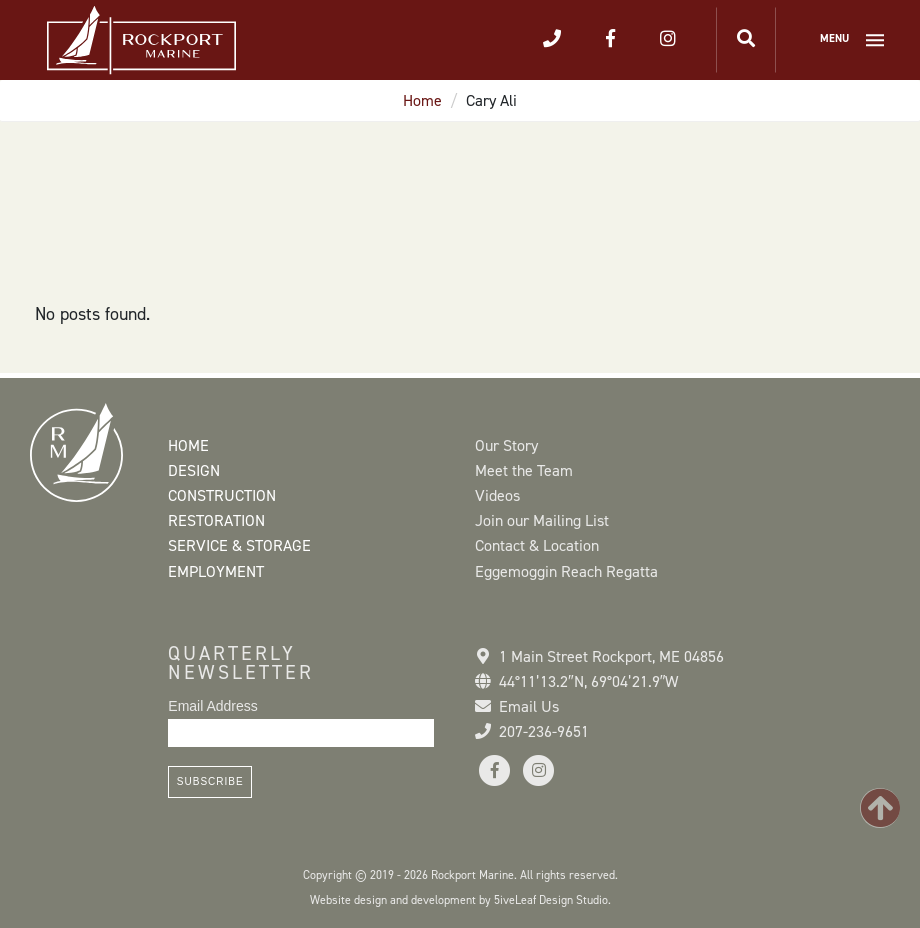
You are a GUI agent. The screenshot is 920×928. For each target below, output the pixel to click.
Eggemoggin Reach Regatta (566, 571)
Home (422, 100)
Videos (497, 495)
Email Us (529, 706)
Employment (216, 571)
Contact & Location (537, 545)
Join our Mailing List (542, 520)
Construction (222, 495)
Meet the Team (524, 470)
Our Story (506, 445)
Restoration (216, 520)
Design (194, 470)
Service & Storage (239, 545)
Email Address (212, 706)
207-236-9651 (544, 731)
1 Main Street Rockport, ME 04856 (611, 656)
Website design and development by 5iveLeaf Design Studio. (460, 900)
